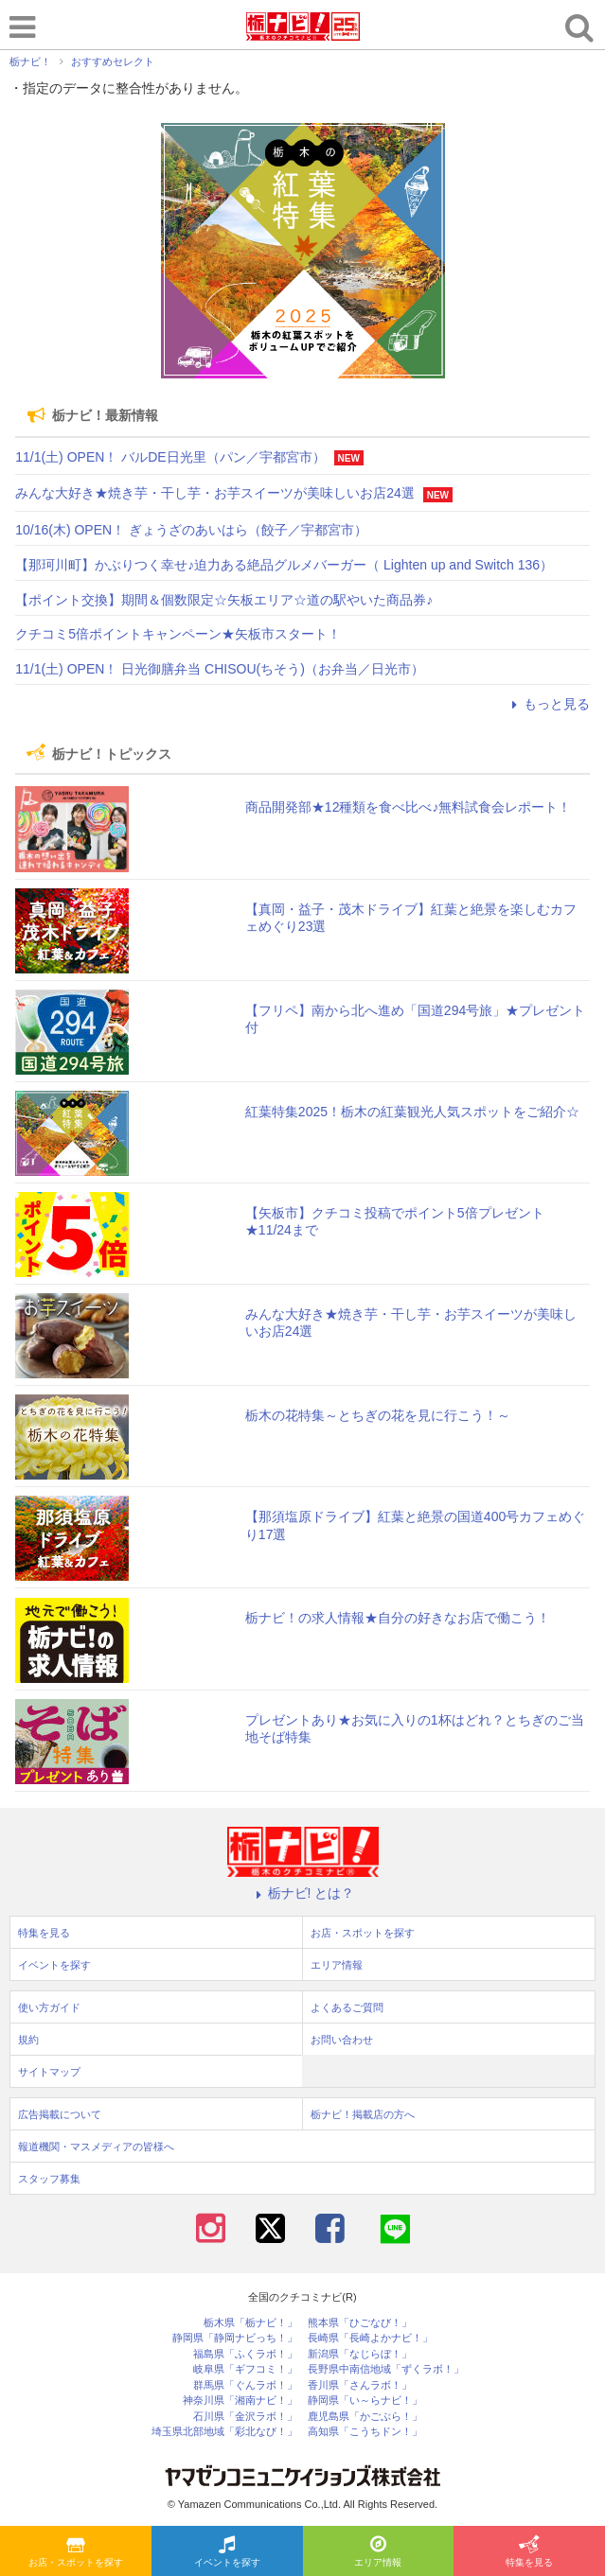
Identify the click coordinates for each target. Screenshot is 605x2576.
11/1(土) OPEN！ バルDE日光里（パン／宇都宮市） (170, 456)
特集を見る (529, 2552)
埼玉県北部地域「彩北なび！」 (224, 2432)
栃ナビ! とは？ (303, 1893)
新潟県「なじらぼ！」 (360, 2354)
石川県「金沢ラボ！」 (245, 2416)
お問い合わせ (342, 2039)
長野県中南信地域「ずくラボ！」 (386, 2369)
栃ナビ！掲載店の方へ (363, 2114)
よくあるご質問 (347, 2007)
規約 (28, 2039)
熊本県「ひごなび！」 (360, 2323)
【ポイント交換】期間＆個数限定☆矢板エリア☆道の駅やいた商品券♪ (224, 599)
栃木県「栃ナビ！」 (250, 2323)
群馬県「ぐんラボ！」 (245, 2385)
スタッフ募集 (49, 2178)
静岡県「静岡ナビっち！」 (234, 2338)
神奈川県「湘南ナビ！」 (240, 2400)
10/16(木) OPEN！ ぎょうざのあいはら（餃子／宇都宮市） (191, 529)
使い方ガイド (49, 2007)
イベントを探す (227, 2552)
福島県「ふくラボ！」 (245, 2354)
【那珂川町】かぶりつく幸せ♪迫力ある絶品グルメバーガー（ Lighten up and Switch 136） (284, 564)
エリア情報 (377, 2552)
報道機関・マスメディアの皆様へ (96, 2146)
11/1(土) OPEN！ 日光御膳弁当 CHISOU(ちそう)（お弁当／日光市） (219, 668)
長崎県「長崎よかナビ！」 (370, 2338)
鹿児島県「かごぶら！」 (365, 2416)
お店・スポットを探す (75, 2552)
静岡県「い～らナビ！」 (365, 2400)
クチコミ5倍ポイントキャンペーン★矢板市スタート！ (178, 633)
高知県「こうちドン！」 (365, 2432)
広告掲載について (59, 2114)
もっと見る (548, 703)
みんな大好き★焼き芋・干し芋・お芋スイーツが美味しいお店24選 (215, 492)
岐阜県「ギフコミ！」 (245, 2369)
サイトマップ (49, 2071)
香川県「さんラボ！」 (360, 2385)
